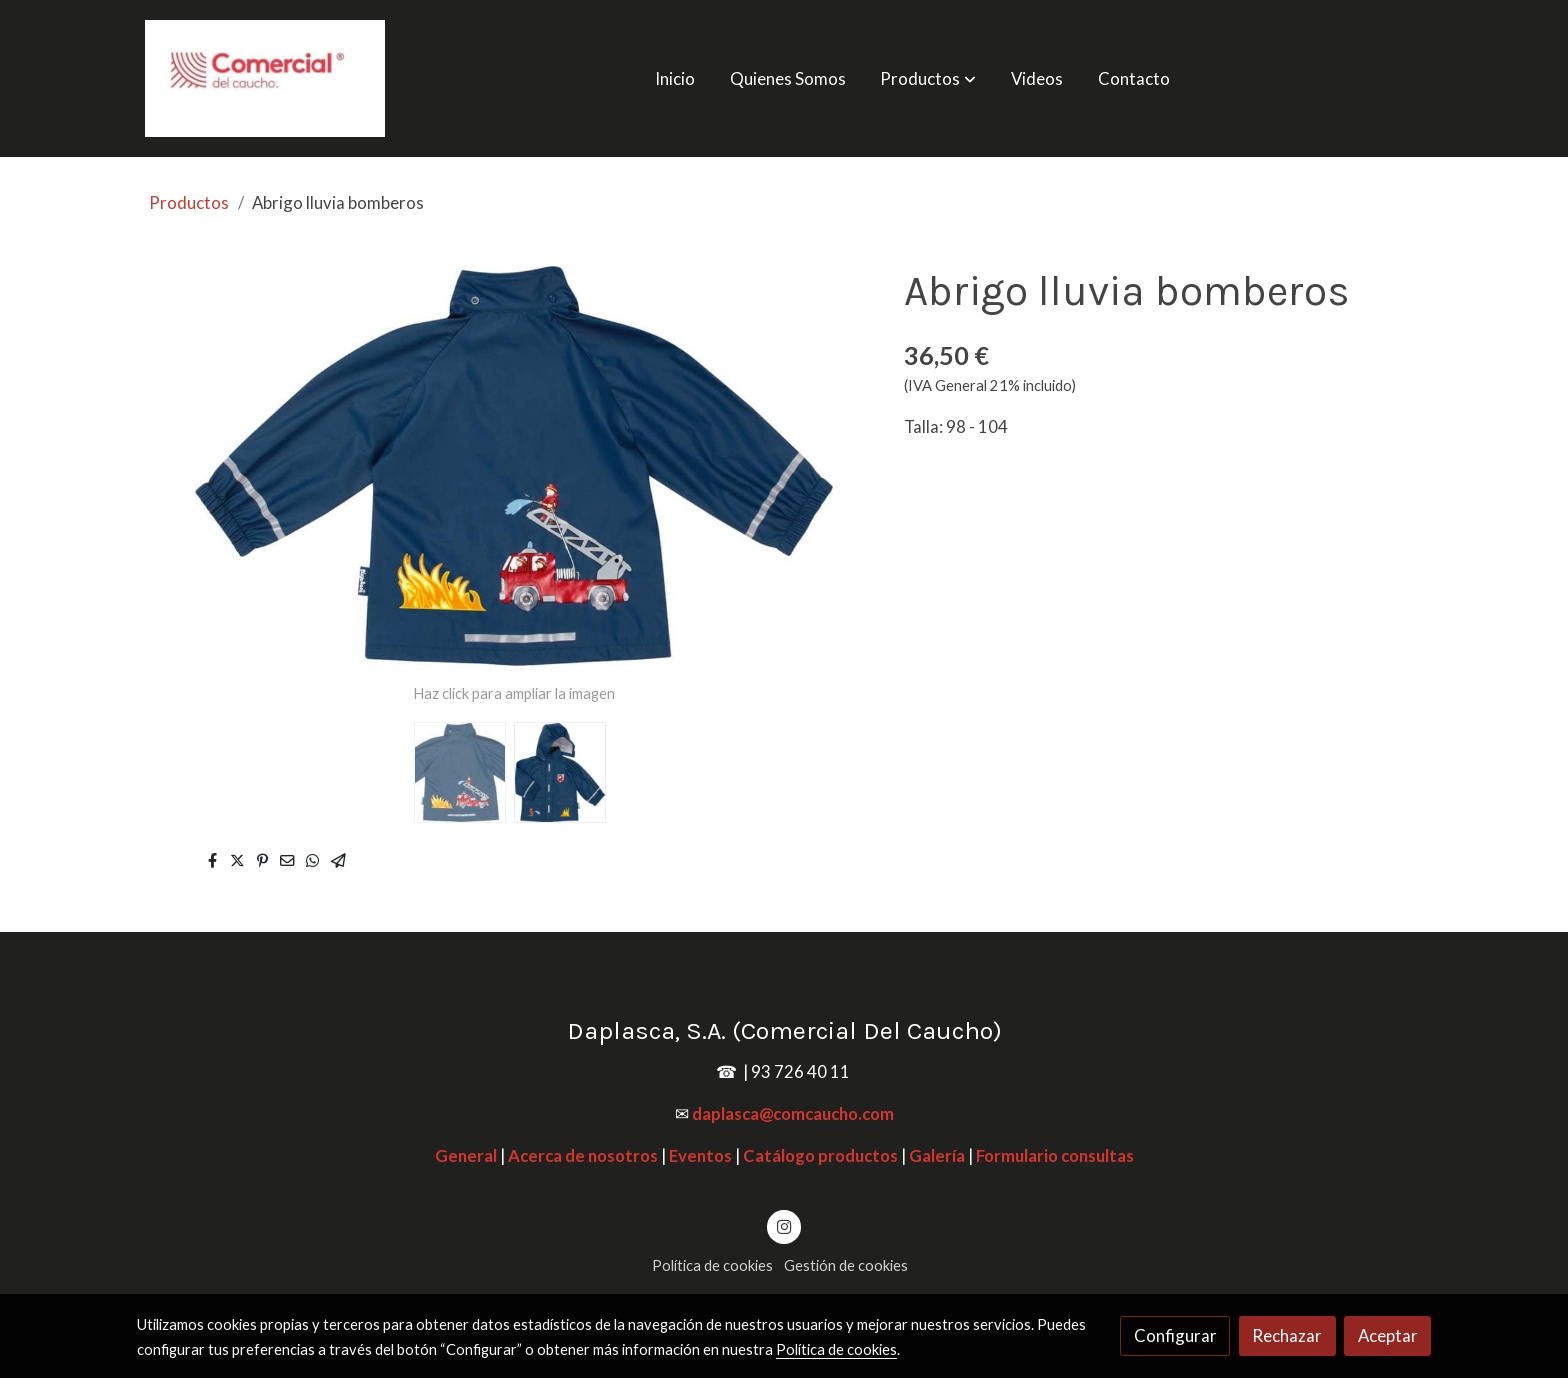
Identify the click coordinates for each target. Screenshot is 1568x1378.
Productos (189, 202)
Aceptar (1388, 1335)
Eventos (700, 1155)
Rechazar (1287, 1335)
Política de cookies (712, 1265)
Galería (937, 1155)
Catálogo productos (820, 1155)
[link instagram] (784, 1225)
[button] (929, 78)
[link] (265, 78)
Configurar (1175, 1335)
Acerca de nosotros (583, 1155)
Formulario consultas (1055, 1155)
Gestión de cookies (846, 1265)
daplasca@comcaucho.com (793, 1113)
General (466, 1155)
